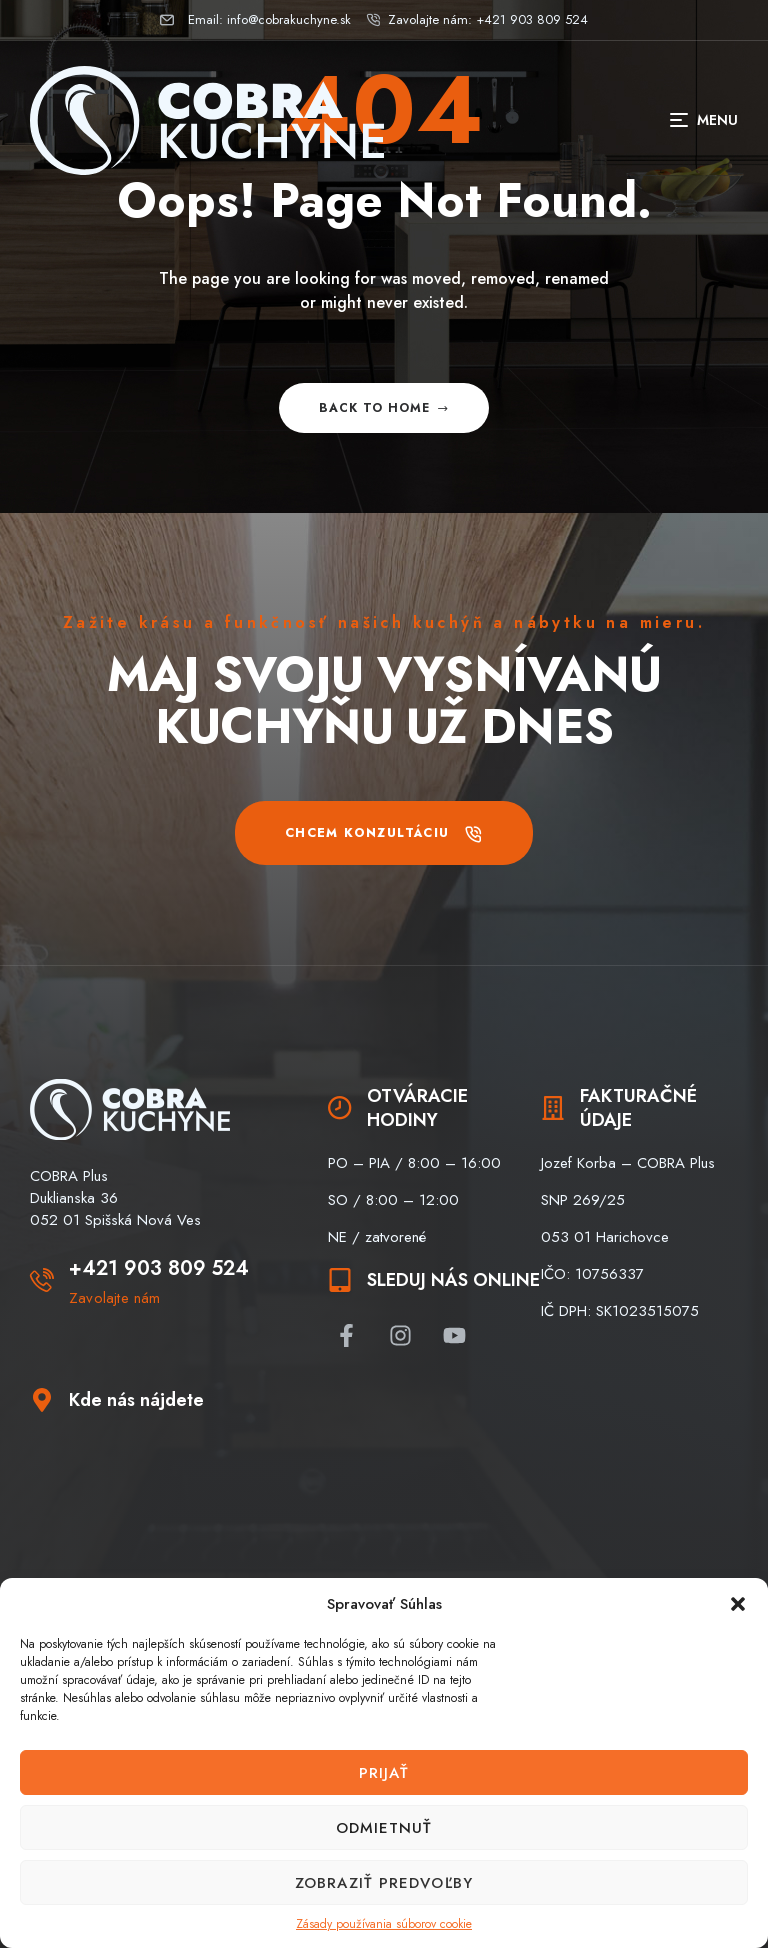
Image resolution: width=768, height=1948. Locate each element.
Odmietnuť (384, 1828)
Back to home (384, 408)
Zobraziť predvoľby (384, 1883)
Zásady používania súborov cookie (384, 1924)
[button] (738, 1604)
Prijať (384, 1773)
